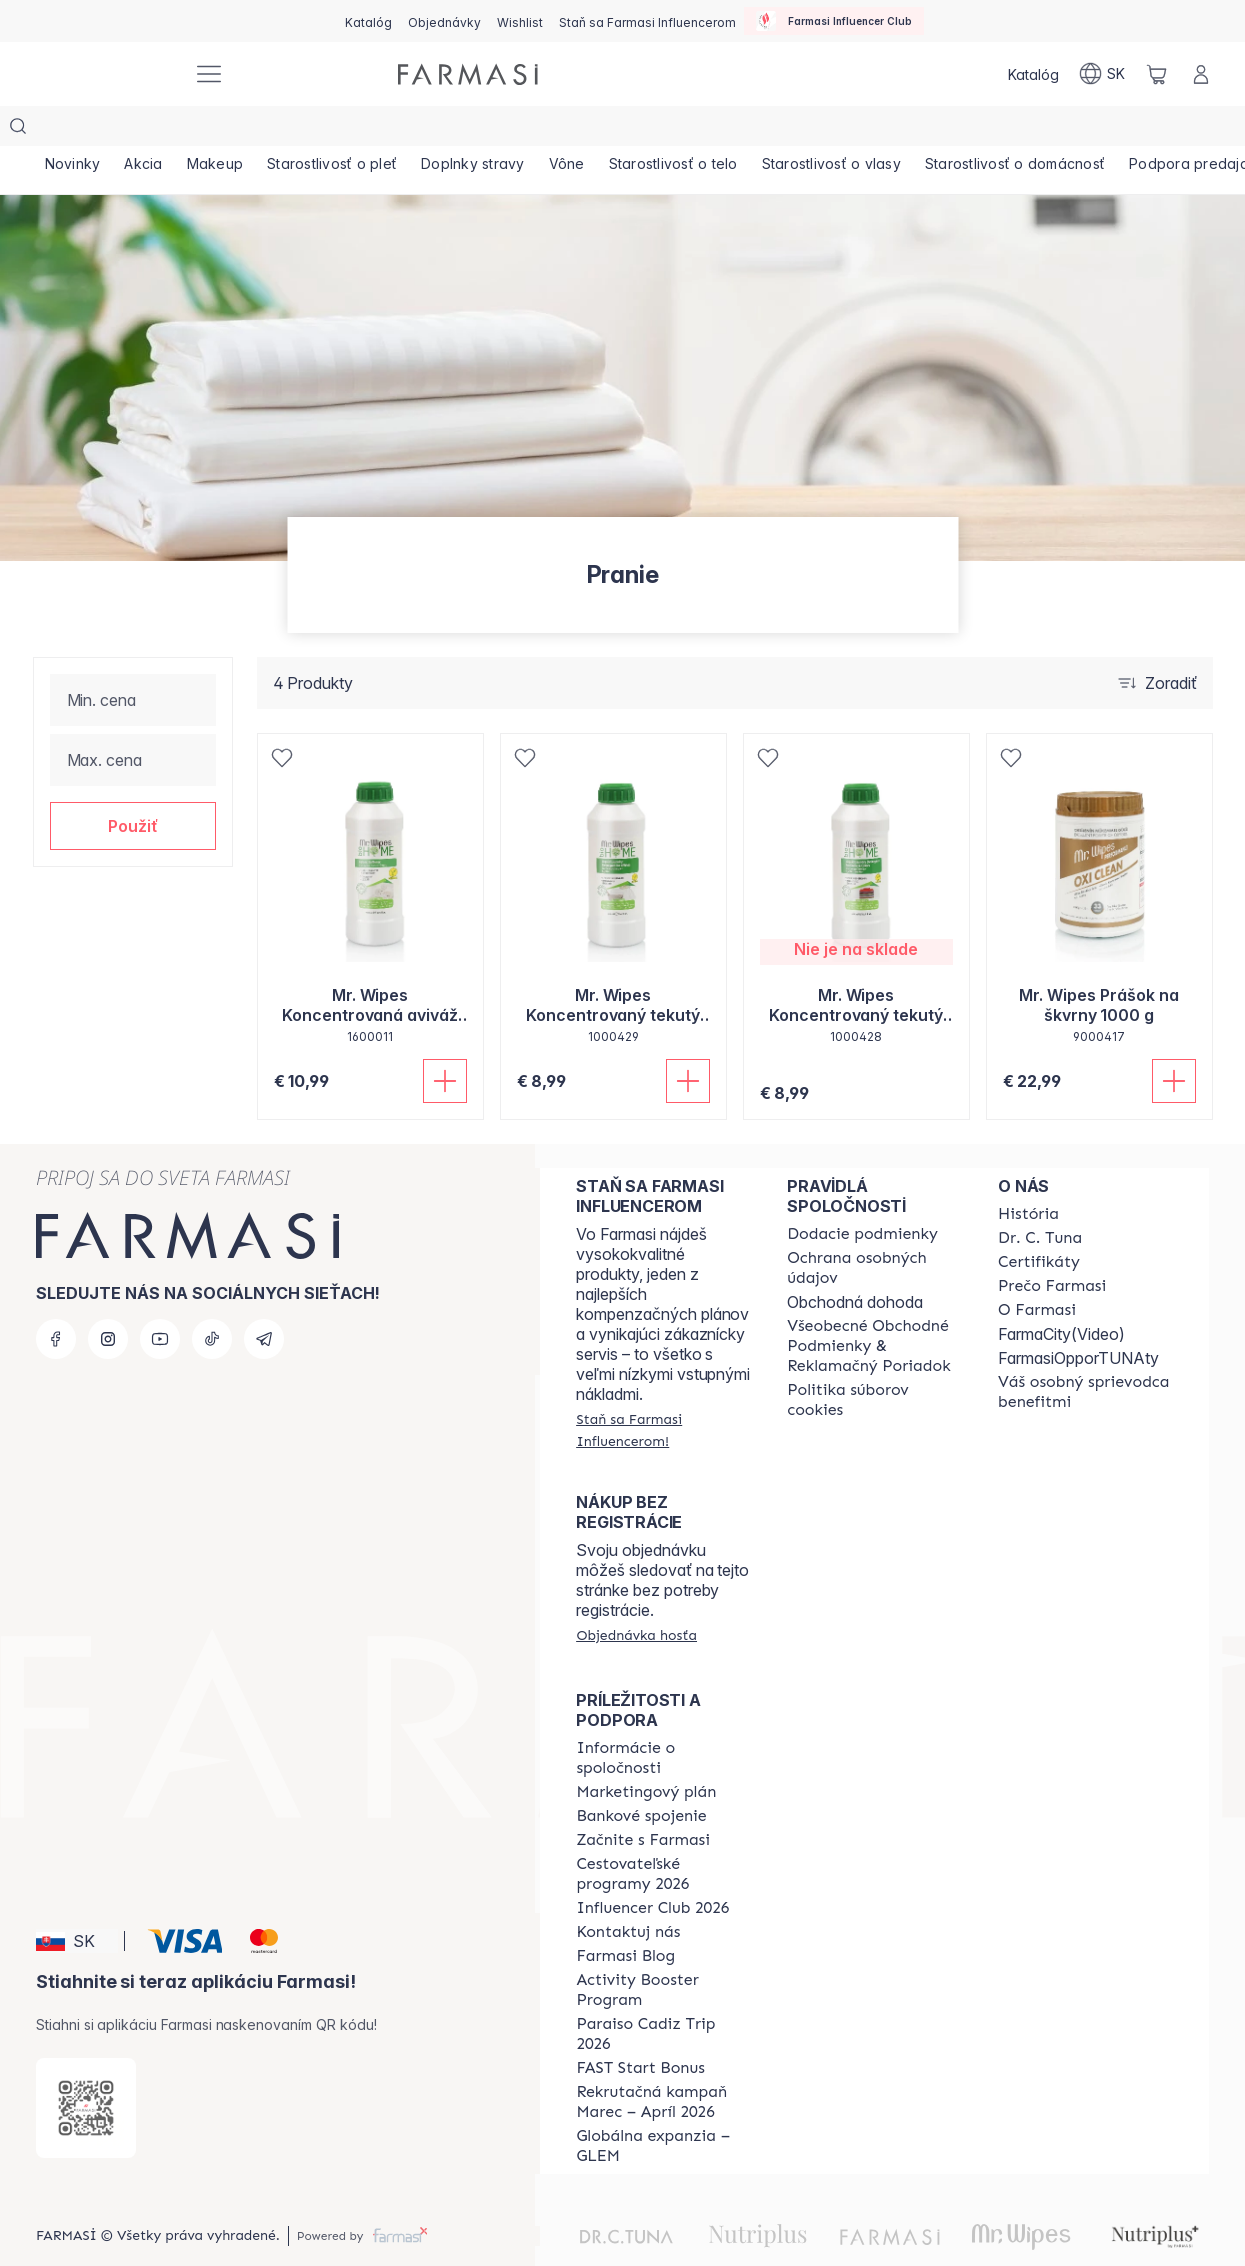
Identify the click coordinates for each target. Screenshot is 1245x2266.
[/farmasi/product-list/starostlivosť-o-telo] (699, 130)
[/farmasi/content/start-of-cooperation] (643, 1800)
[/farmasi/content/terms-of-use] (874, 1306)
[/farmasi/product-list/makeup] (225, 130)
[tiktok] (212, 1299)
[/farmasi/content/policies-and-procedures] (874, 1228)
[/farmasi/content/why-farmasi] (1052, 1246)
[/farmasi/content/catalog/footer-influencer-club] (652, 1868)
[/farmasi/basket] (1157, 74)
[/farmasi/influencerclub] (834, 21)
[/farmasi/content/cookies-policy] (874, 1360)
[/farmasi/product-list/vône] (589, 130)
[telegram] (264, 1299)
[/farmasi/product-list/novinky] (75, 130)
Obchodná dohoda (855, 1262)
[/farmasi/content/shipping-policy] (862, 1194)
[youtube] (160, 1299)
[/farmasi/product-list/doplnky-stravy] (491, 130)
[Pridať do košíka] (445, 1041)
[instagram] (108, 1299)
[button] (133, 786)
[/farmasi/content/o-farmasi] (1037, 1270)
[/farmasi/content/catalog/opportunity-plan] (646, 1752)
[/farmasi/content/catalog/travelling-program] (663, 1834)
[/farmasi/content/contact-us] (628, 1892)
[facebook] (56, 1299)
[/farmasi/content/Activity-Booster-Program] (663, 1950)
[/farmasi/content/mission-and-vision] (1040, 1198)
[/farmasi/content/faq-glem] (663, 2106)
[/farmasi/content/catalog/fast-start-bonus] (640, 2028)
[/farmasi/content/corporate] (663, 1718)
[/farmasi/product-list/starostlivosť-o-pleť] (346, 130)
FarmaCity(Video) (1061, 1294)
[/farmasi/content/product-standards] (1039, 1222)
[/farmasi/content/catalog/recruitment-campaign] (663, 2062)
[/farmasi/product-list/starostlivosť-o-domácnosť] (1049, 130)
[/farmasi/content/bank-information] (641, 1776)
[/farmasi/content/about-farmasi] (1028, 1174)
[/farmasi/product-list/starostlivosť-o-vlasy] (861, 130)
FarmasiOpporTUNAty (1078, 1318)
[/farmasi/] (103, 74)
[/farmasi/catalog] (368, 21)
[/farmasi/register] (444, 21)
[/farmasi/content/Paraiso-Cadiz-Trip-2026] (663, 1994)
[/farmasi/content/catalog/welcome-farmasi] (1085, 1352)
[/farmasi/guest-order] (636, 1595)
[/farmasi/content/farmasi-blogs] (625, 1916)
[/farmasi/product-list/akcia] (149, 130)
